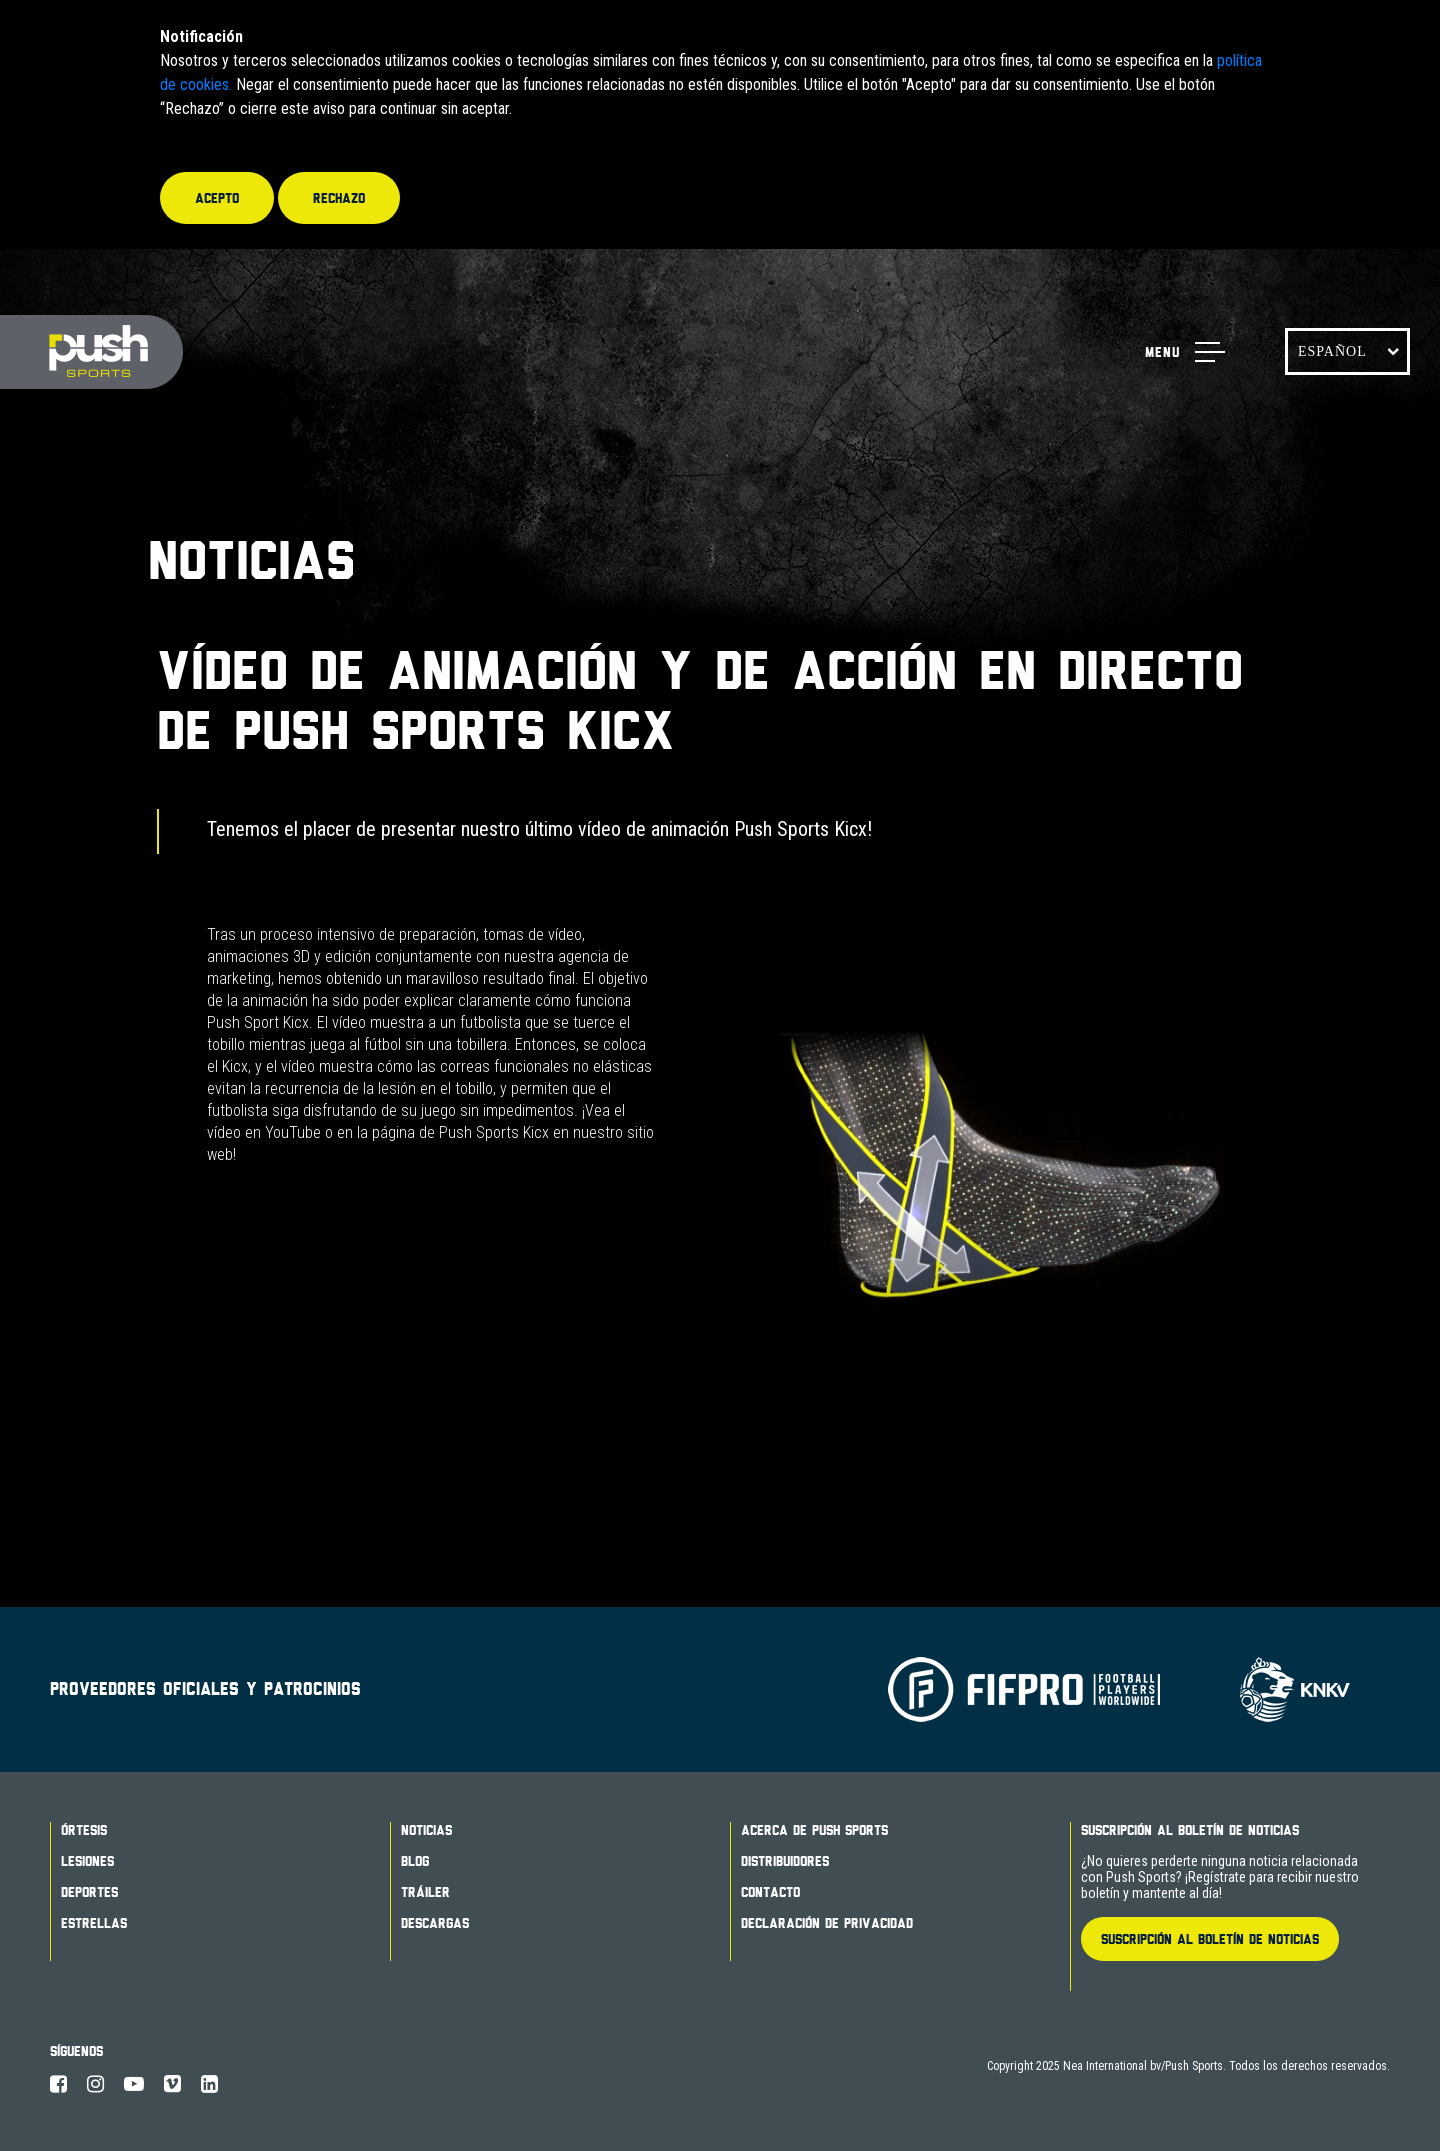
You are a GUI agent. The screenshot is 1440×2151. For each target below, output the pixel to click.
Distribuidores (785, 1861)
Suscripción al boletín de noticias (1190, 1830)
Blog (415, 1861)
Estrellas (94, 1923)
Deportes (89, 1892)
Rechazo (339, 198)
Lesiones (87, 1861)
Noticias (426, 1830)
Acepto (217, 198)
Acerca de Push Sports (814, 1830)
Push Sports (91, 352)
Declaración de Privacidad (827, 1923)
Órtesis (84, 1830)
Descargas (435, 1923)
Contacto (770, 1892)
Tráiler (425, 1892)
